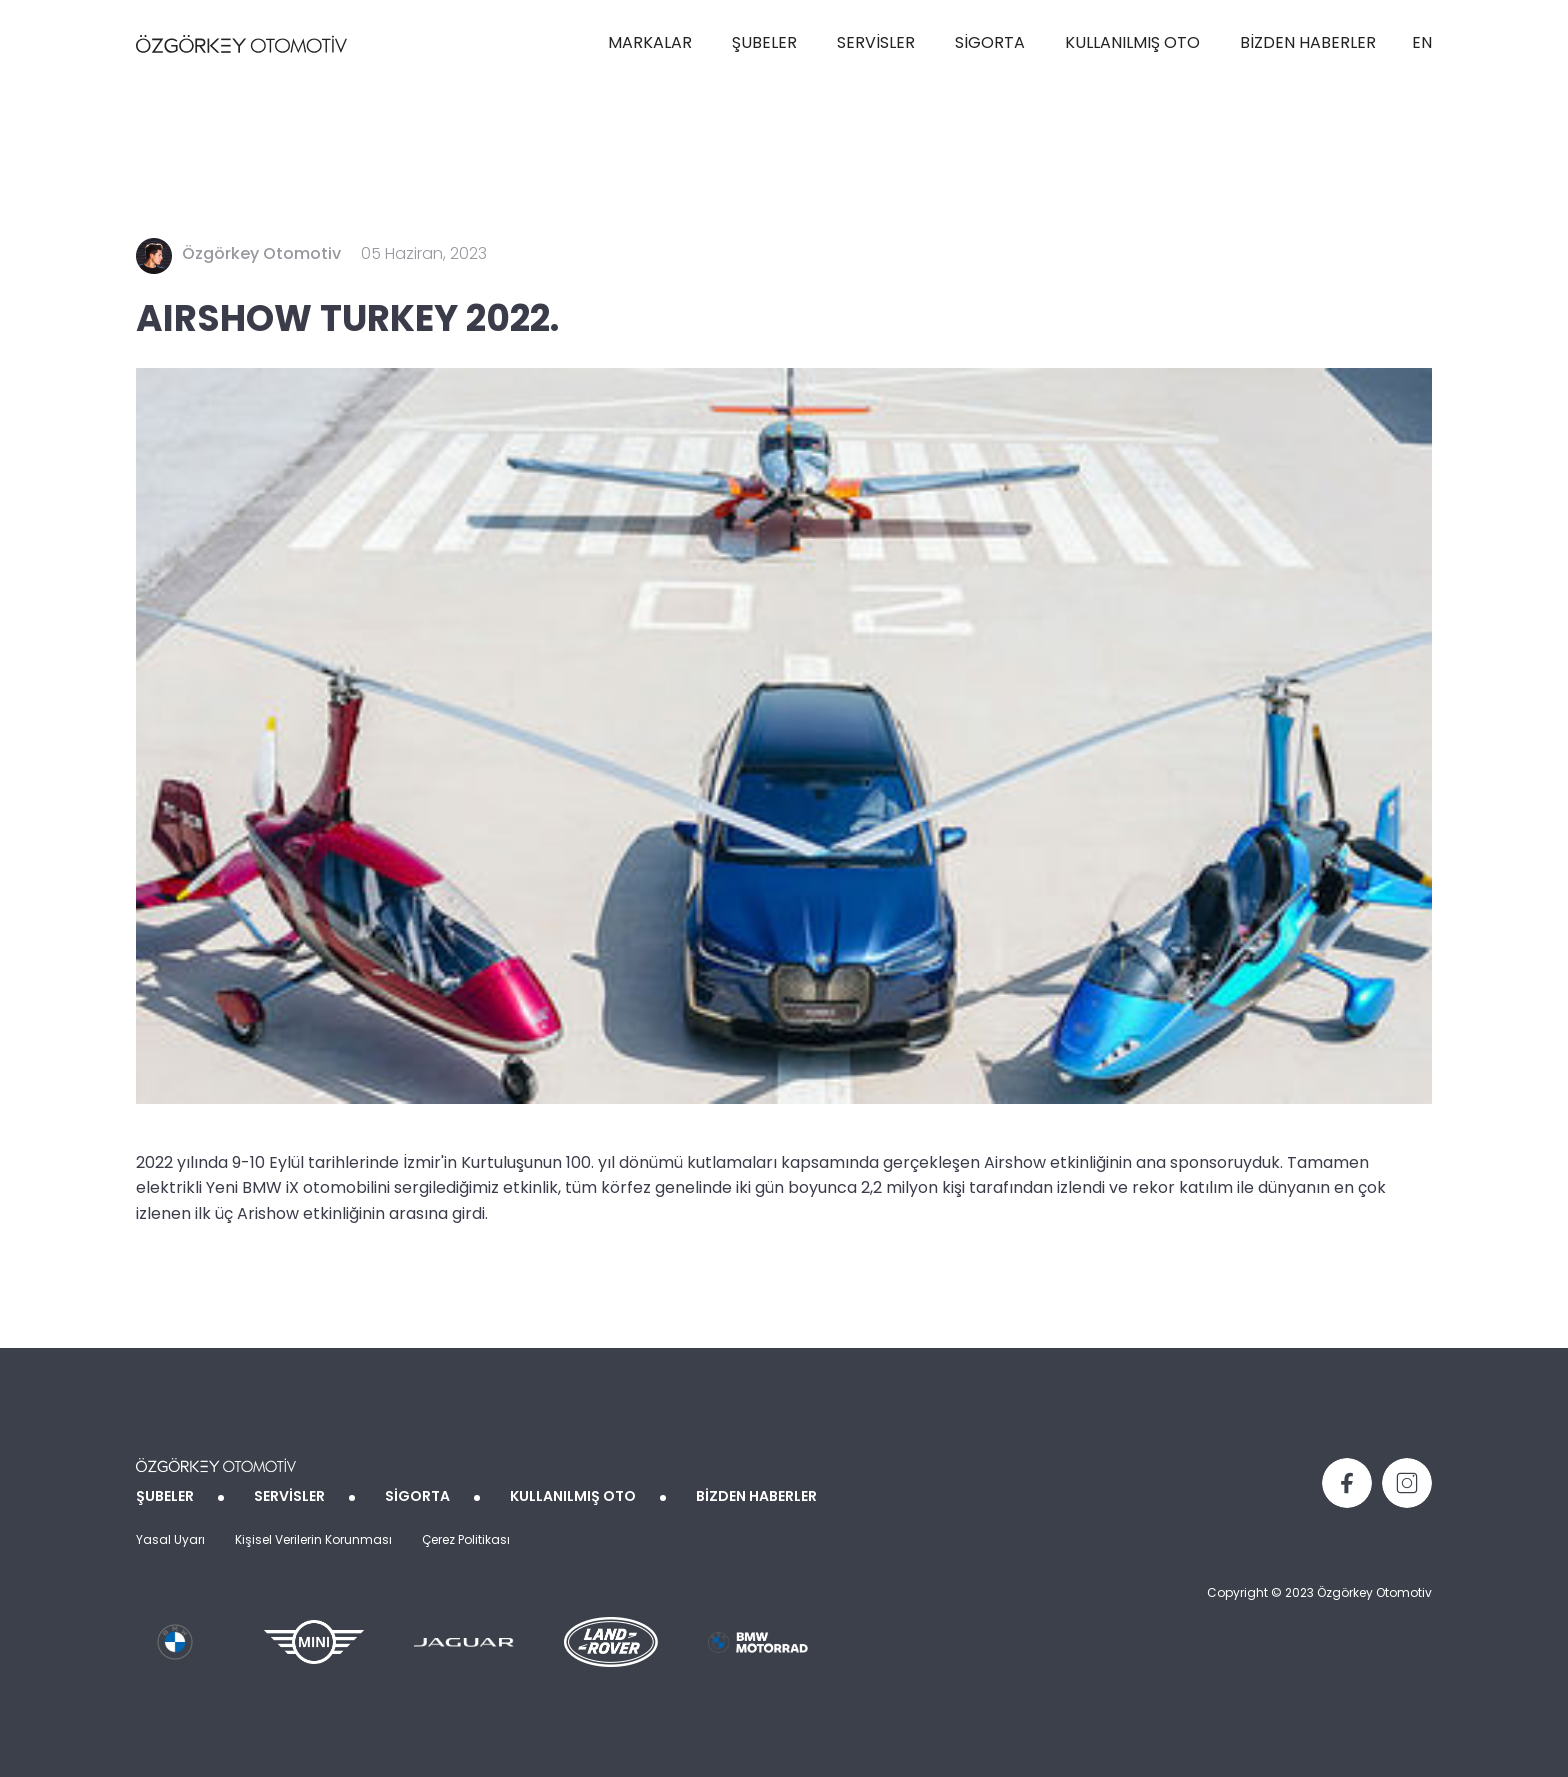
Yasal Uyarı (170, 1541)
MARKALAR (650, 44)
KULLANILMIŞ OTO (1132, 44)
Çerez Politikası (466, 1541)
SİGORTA (990, 44)
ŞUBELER (764, 44)
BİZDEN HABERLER (1308, 44)
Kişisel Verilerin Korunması (313, 1541)
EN (1422, 44)
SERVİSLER (876, 44)
